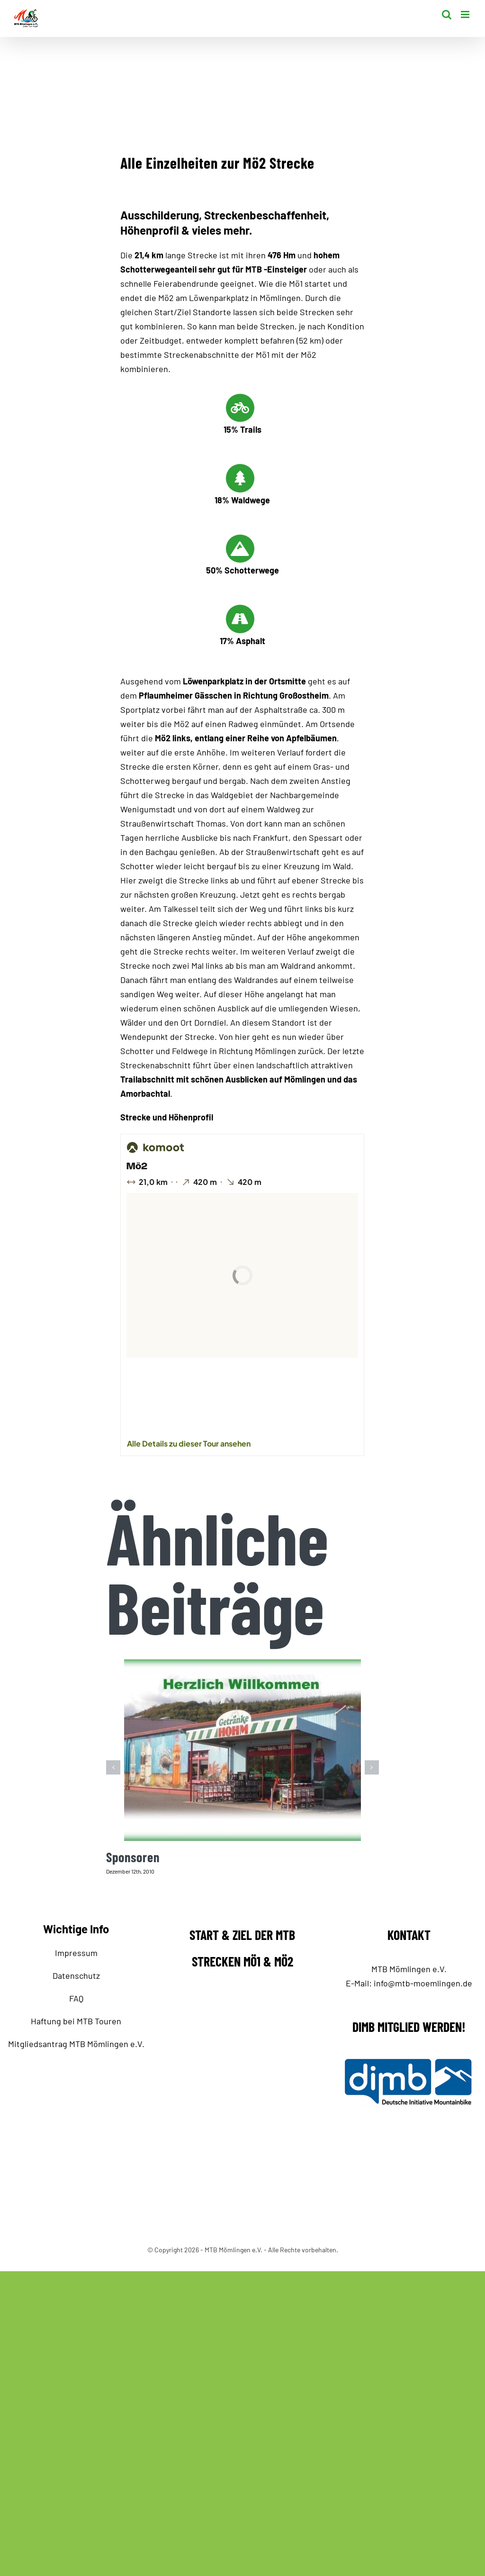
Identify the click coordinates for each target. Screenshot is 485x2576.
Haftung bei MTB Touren (76, 2021)
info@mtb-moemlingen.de (423, 1983)
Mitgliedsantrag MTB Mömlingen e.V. (76, 2044)
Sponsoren (133, 1857)
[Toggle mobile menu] (466, 14)
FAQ (76, 1998)
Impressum (76, 1953)
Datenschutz (76, 1975)
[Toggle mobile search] (446, 14)
